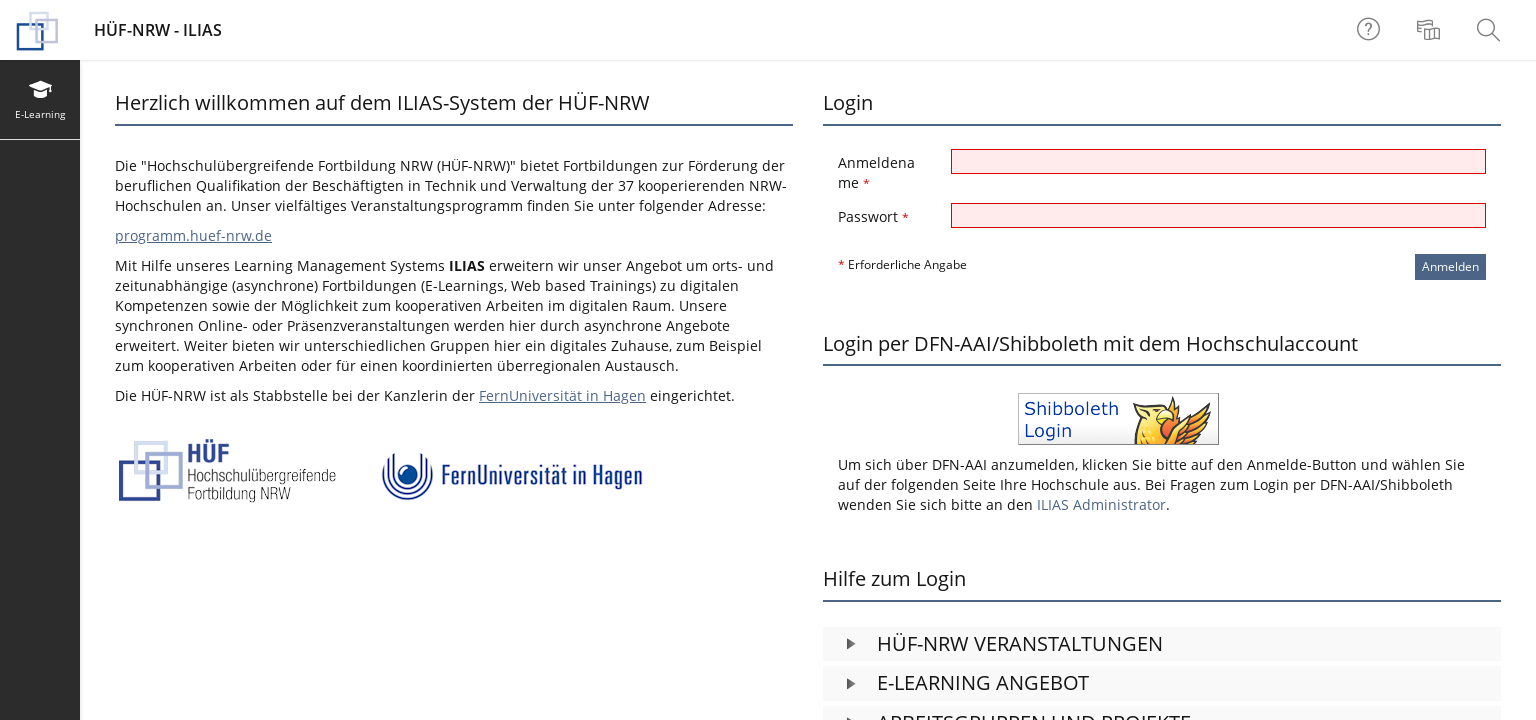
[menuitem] (1431, 30)
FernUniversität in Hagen (562, 395)
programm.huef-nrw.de (193, 235)
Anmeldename (876, 172)
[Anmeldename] (1218, 161)
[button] (1162, 644)
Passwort (873, 216)
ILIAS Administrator (1101, 504)
